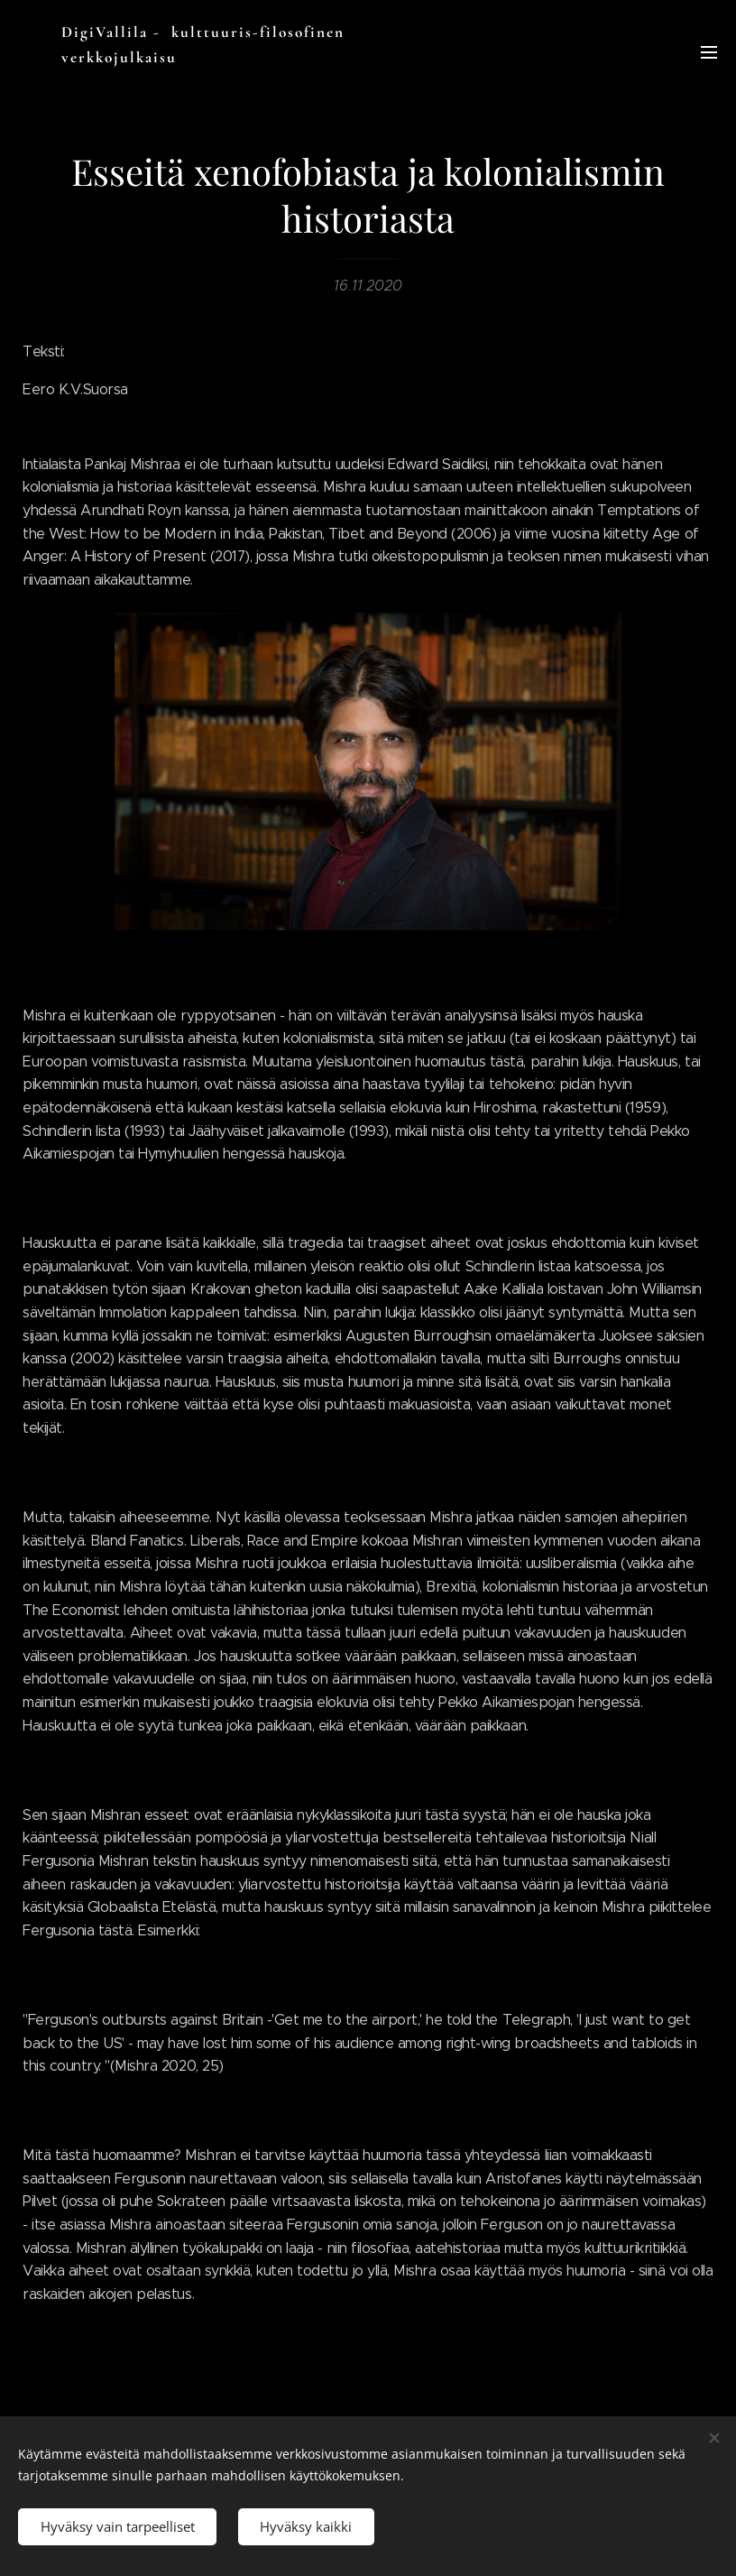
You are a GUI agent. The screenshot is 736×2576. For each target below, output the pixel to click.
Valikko (709, 52)
